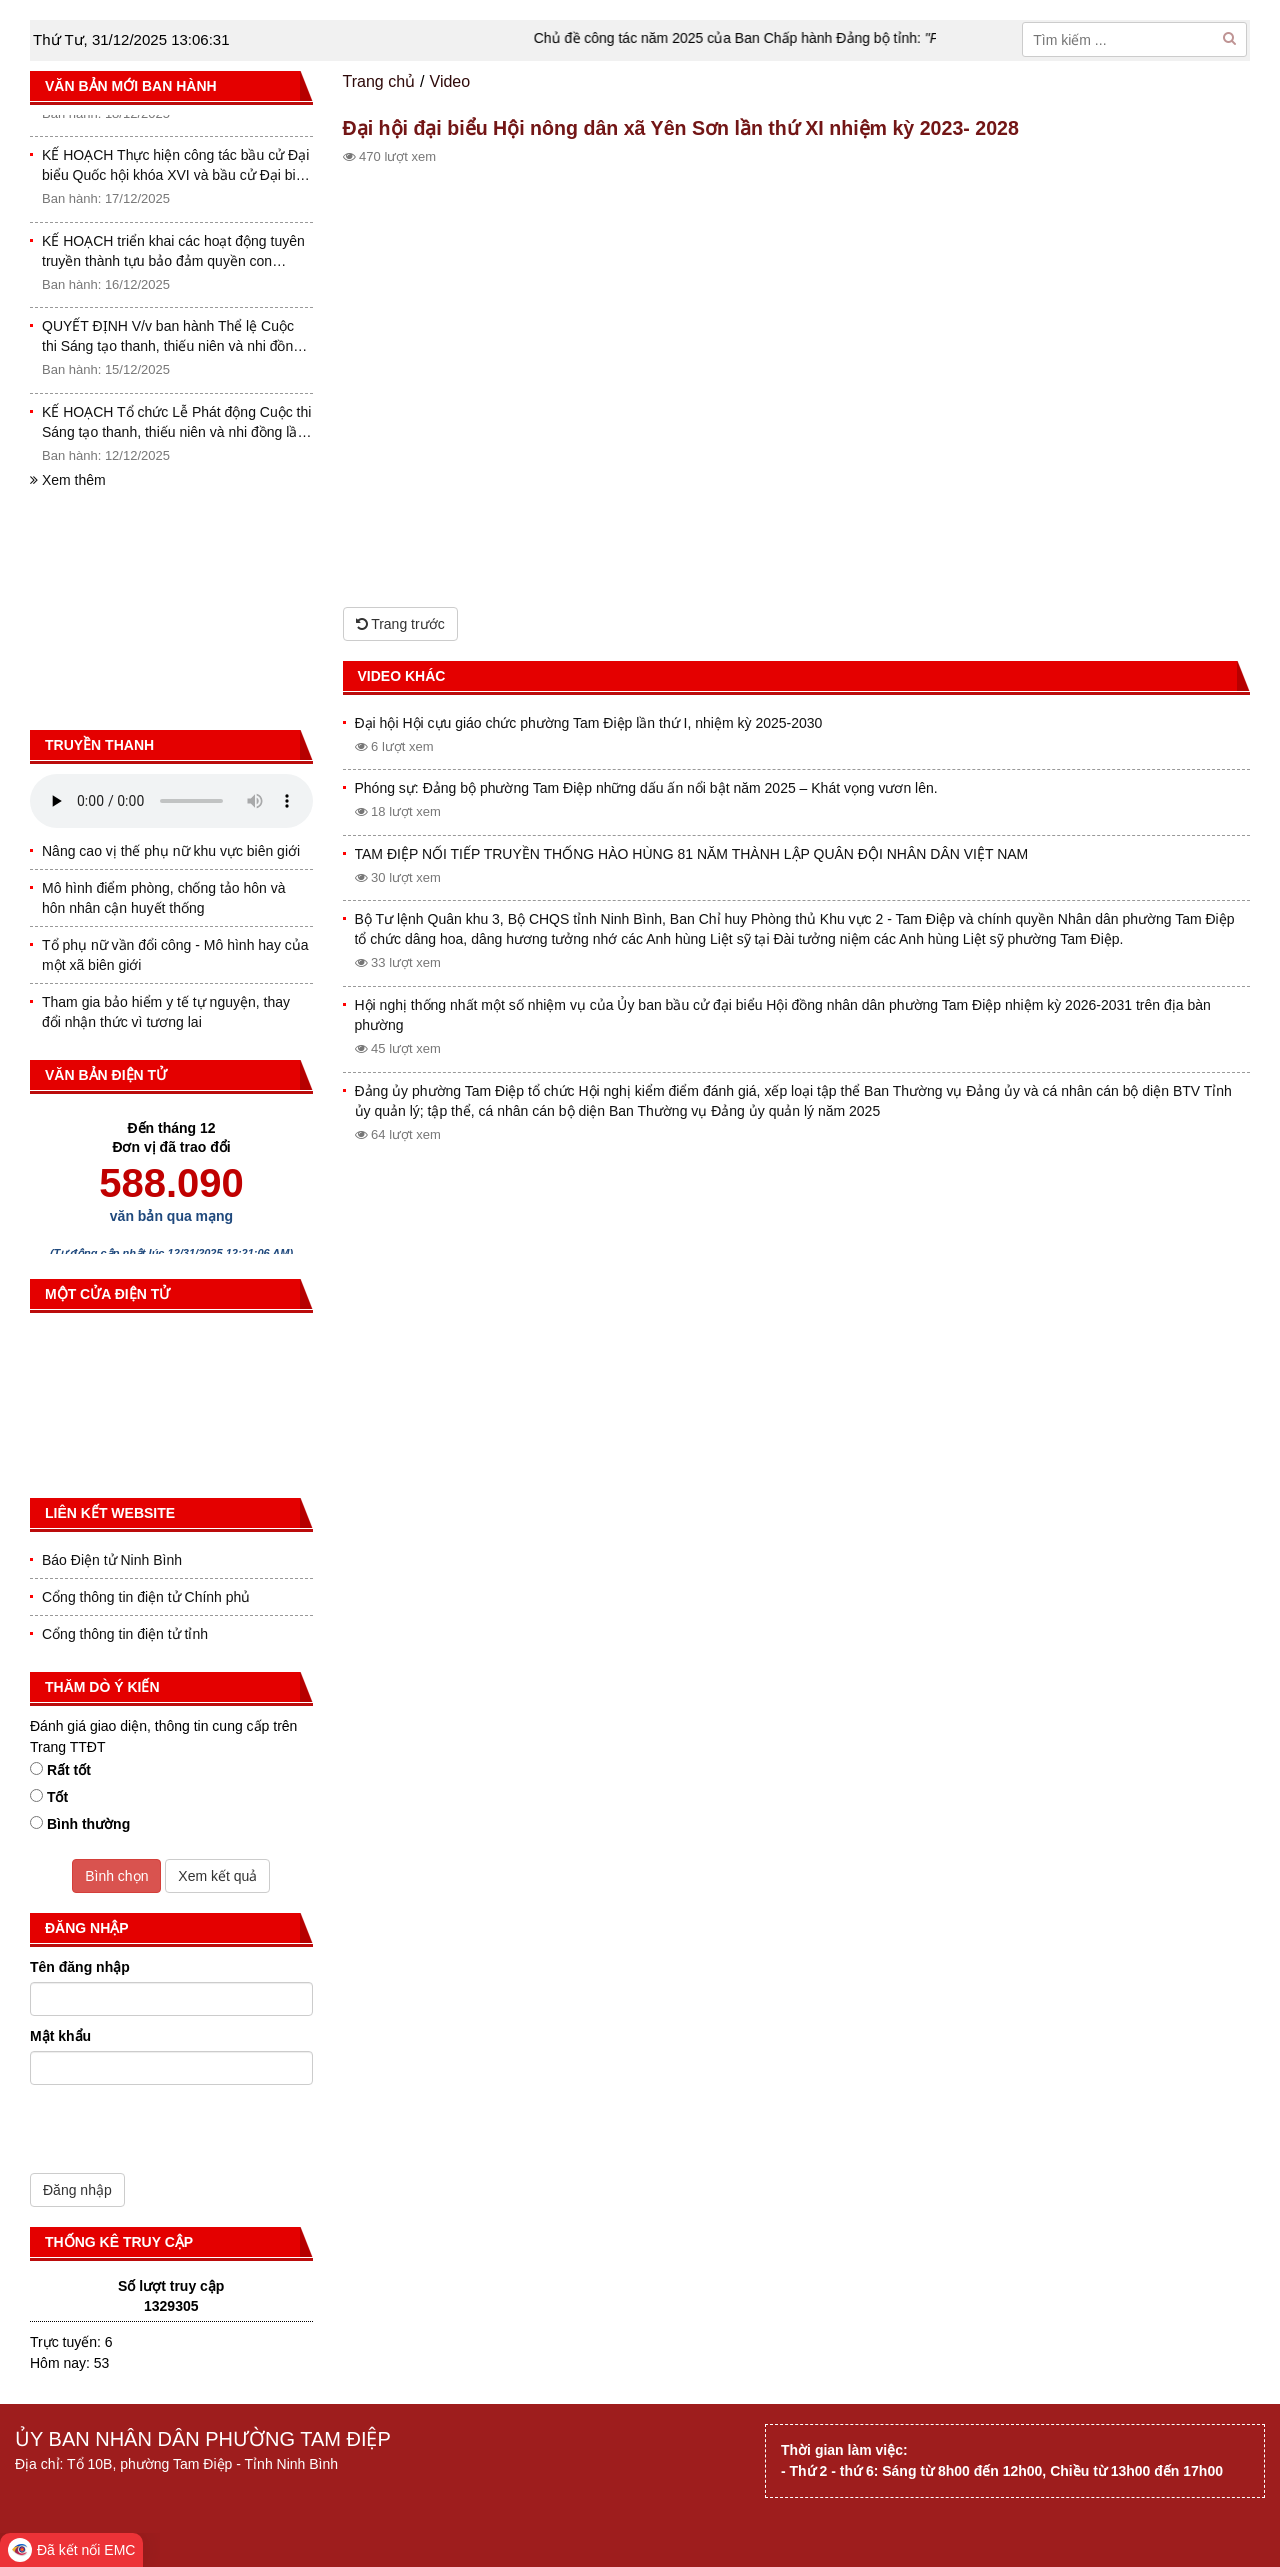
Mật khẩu (60, 2036)
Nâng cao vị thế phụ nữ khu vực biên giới (171, 851)
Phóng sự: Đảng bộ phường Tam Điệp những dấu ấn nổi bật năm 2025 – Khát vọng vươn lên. (646, 788)
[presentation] (182, 2134)
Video (450, 81)
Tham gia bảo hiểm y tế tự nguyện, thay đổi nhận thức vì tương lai (166, 1012)
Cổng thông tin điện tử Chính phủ (146, 1597)
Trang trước (400, 624)
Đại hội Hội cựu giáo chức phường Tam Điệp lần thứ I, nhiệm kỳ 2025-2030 (589, 723)
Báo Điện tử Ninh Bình (112, 1560)
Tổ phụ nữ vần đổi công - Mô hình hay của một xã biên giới (175, 955)
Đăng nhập (77, 2190)
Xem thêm (68, 480)
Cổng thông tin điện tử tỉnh (125, 1634)
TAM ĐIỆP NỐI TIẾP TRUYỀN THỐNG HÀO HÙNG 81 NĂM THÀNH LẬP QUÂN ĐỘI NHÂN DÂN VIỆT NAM (692, 854)
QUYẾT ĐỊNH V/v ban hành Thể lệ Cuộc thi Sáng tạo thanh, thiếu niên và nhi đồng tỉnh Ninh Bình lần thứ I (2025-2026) (171, 340)
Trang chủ (379, 81)
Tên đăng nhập (80, 1967)
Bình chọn (116, 1876)
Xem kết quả (217, 1876)
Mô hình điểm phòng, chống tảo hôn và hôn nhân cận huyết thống (163, 898)
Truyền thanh (99, 745)
